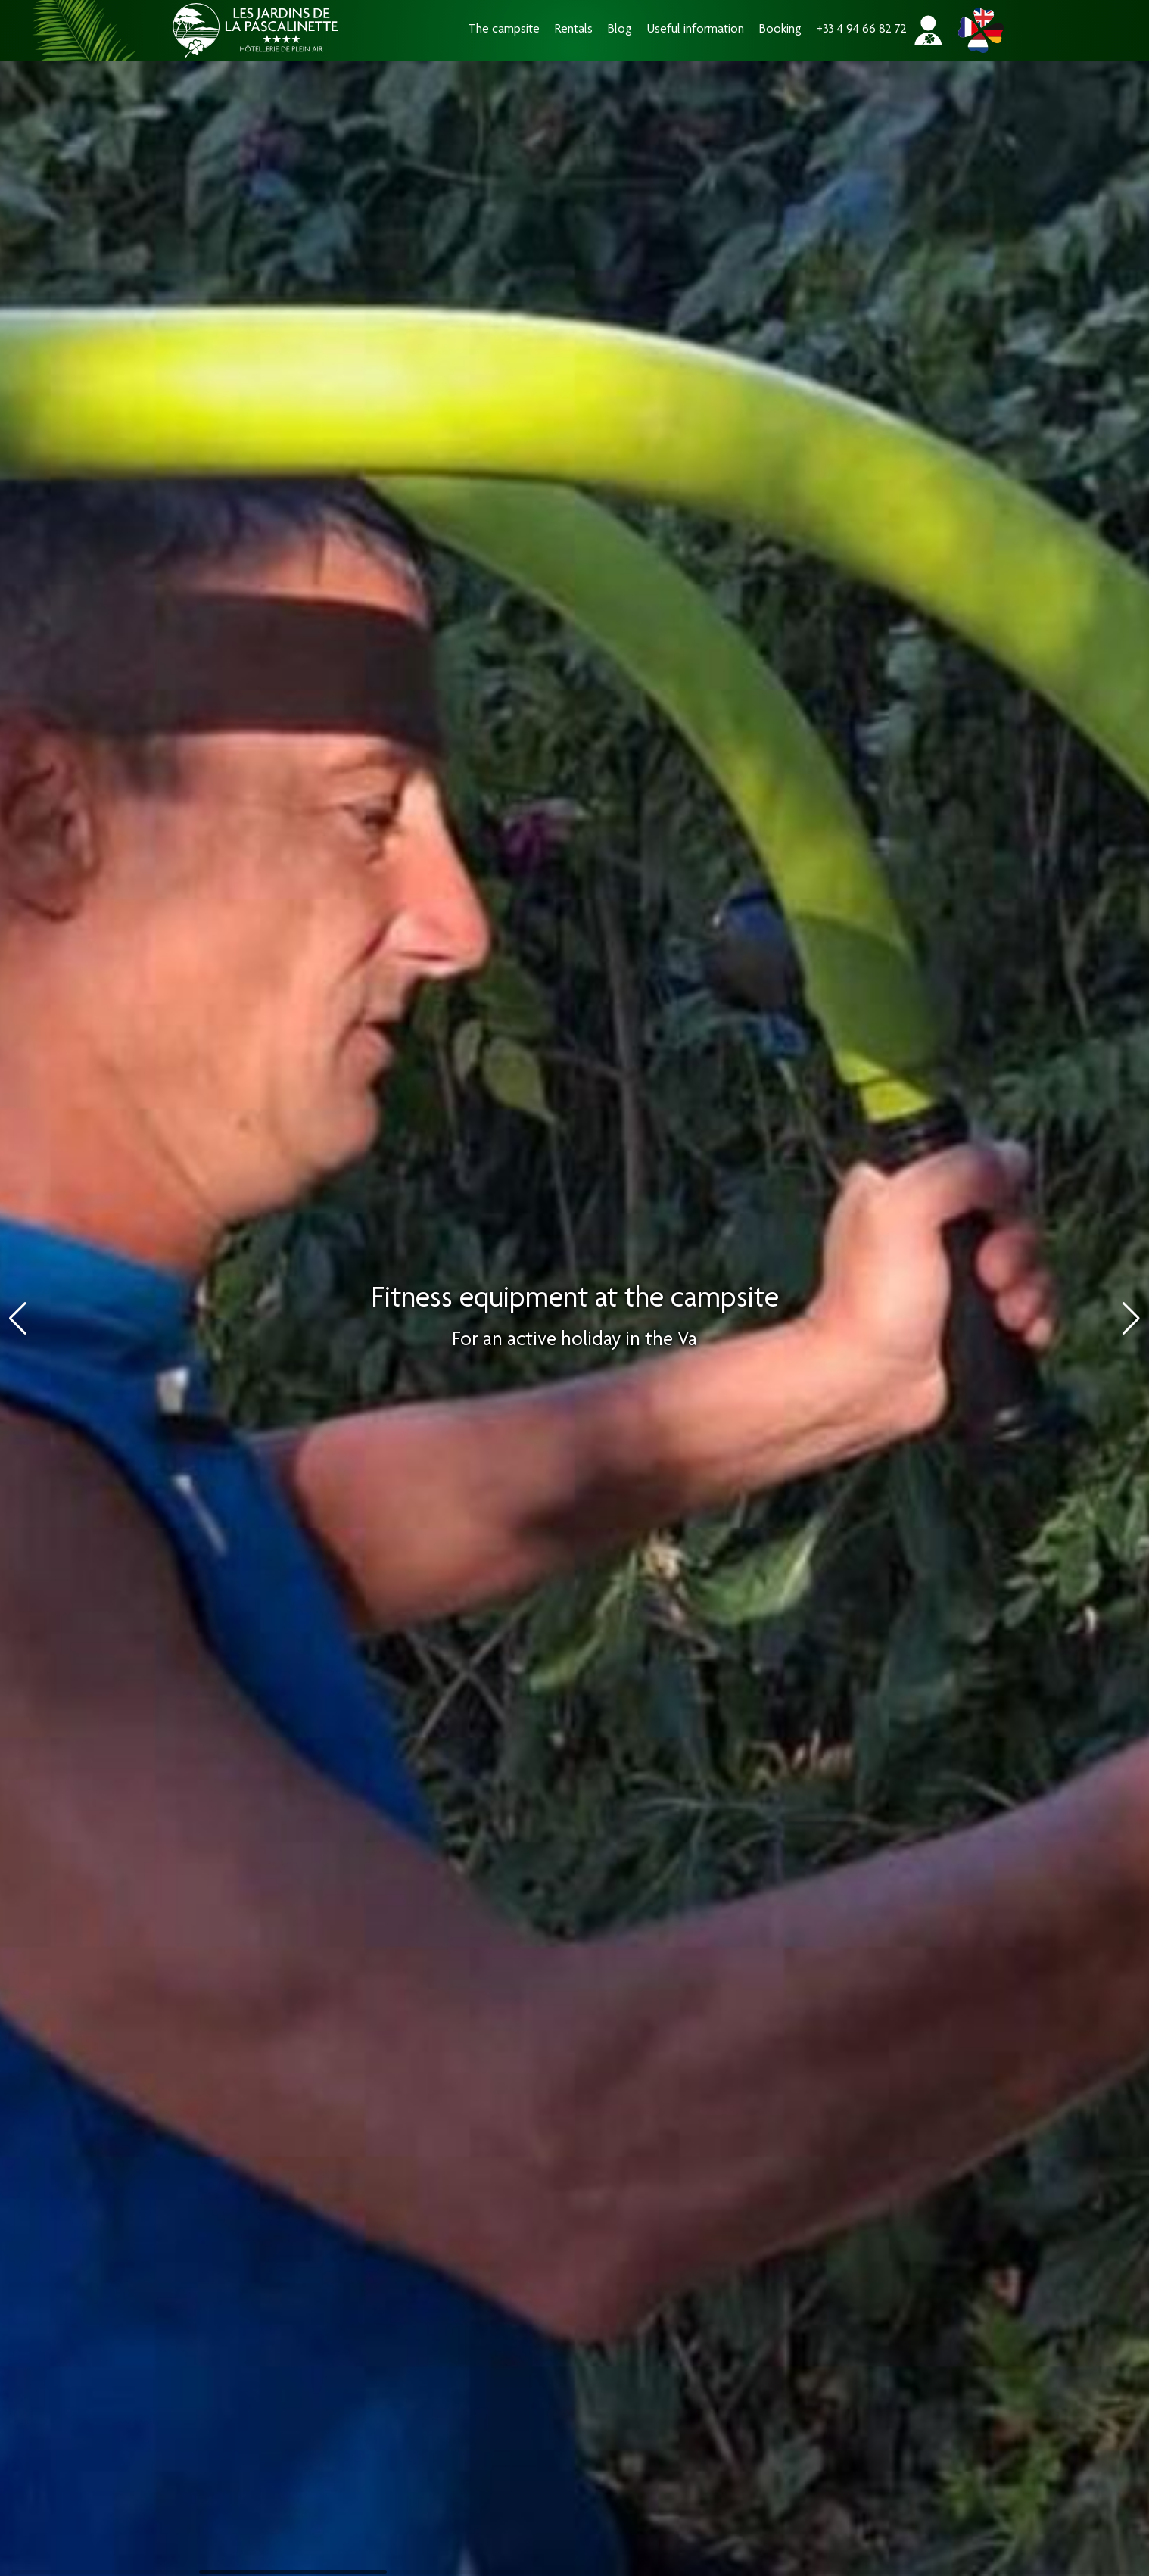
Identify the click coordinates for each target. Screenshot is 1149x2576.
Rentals (574, 29)
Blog (620, 29)
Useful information (695, 29)
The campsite (504, 29)
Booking (780, 29)
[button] (1131, 1318)
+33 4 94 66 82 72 (862, 29)
